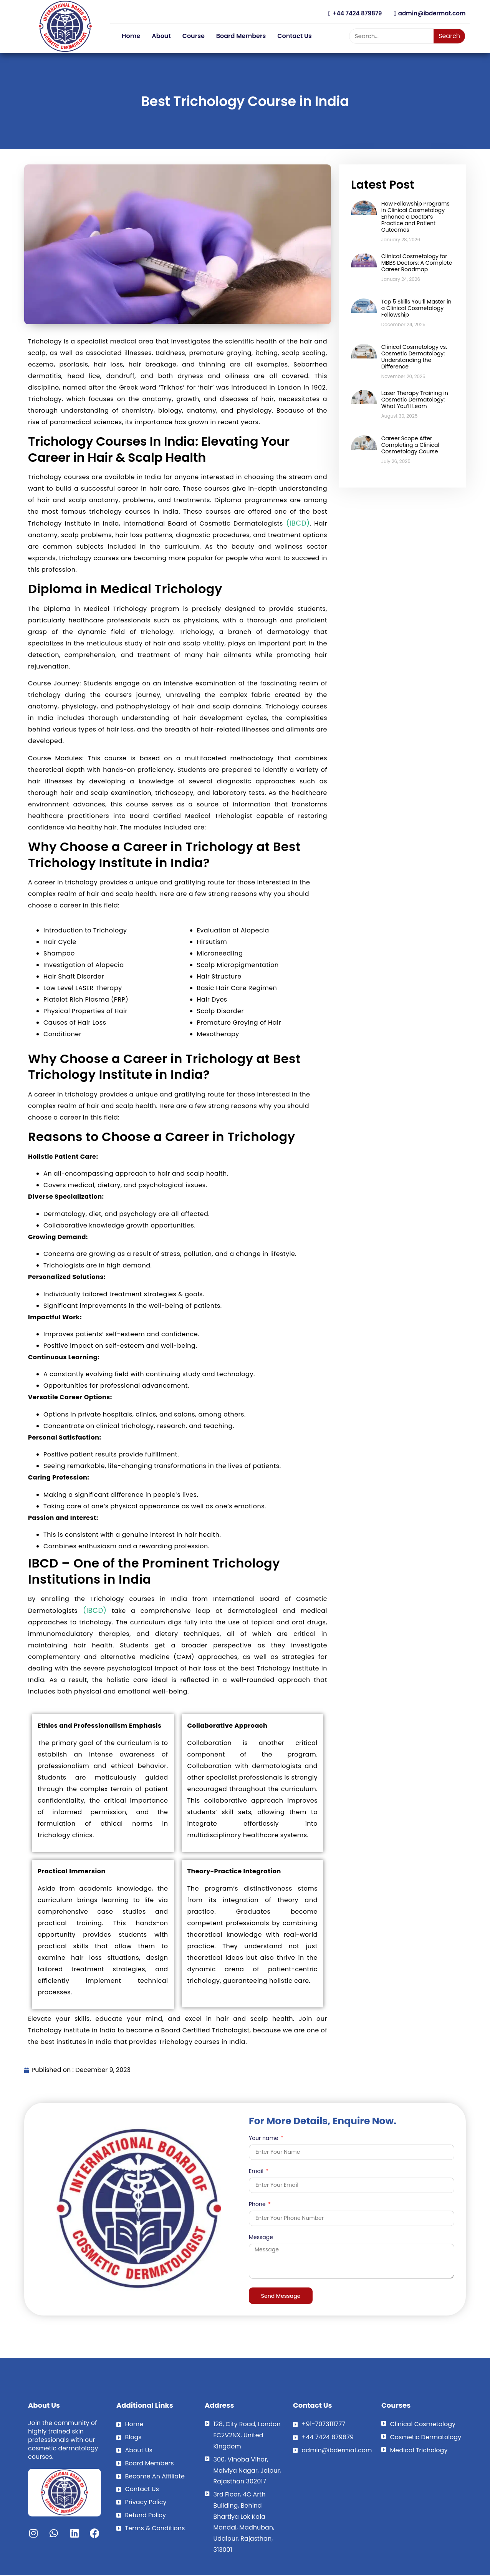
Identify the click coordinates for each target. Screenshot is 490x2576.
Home (131, 36)
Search (449, 36)
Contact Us (294, 36)
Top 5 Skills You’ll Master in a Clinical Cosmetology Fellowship (416, 308)
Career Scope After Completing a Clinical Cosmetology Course (410, 445)
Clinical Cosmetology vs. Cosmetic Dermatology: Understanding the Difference (414, 356)
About (161, 36)
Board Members (241, 36)
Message (261, 2237)
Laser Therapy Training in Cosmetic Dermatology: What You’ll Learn (414, 399)
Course (193, 36)
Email (257, 2171)
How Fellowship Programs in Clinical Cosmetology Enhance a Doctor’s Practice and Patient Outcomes (415, 217)
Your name (264, 2138)
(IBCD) (296, 523)
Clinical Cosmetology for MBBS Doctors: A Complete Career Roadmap (416, 262)
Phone (258, 2204)
